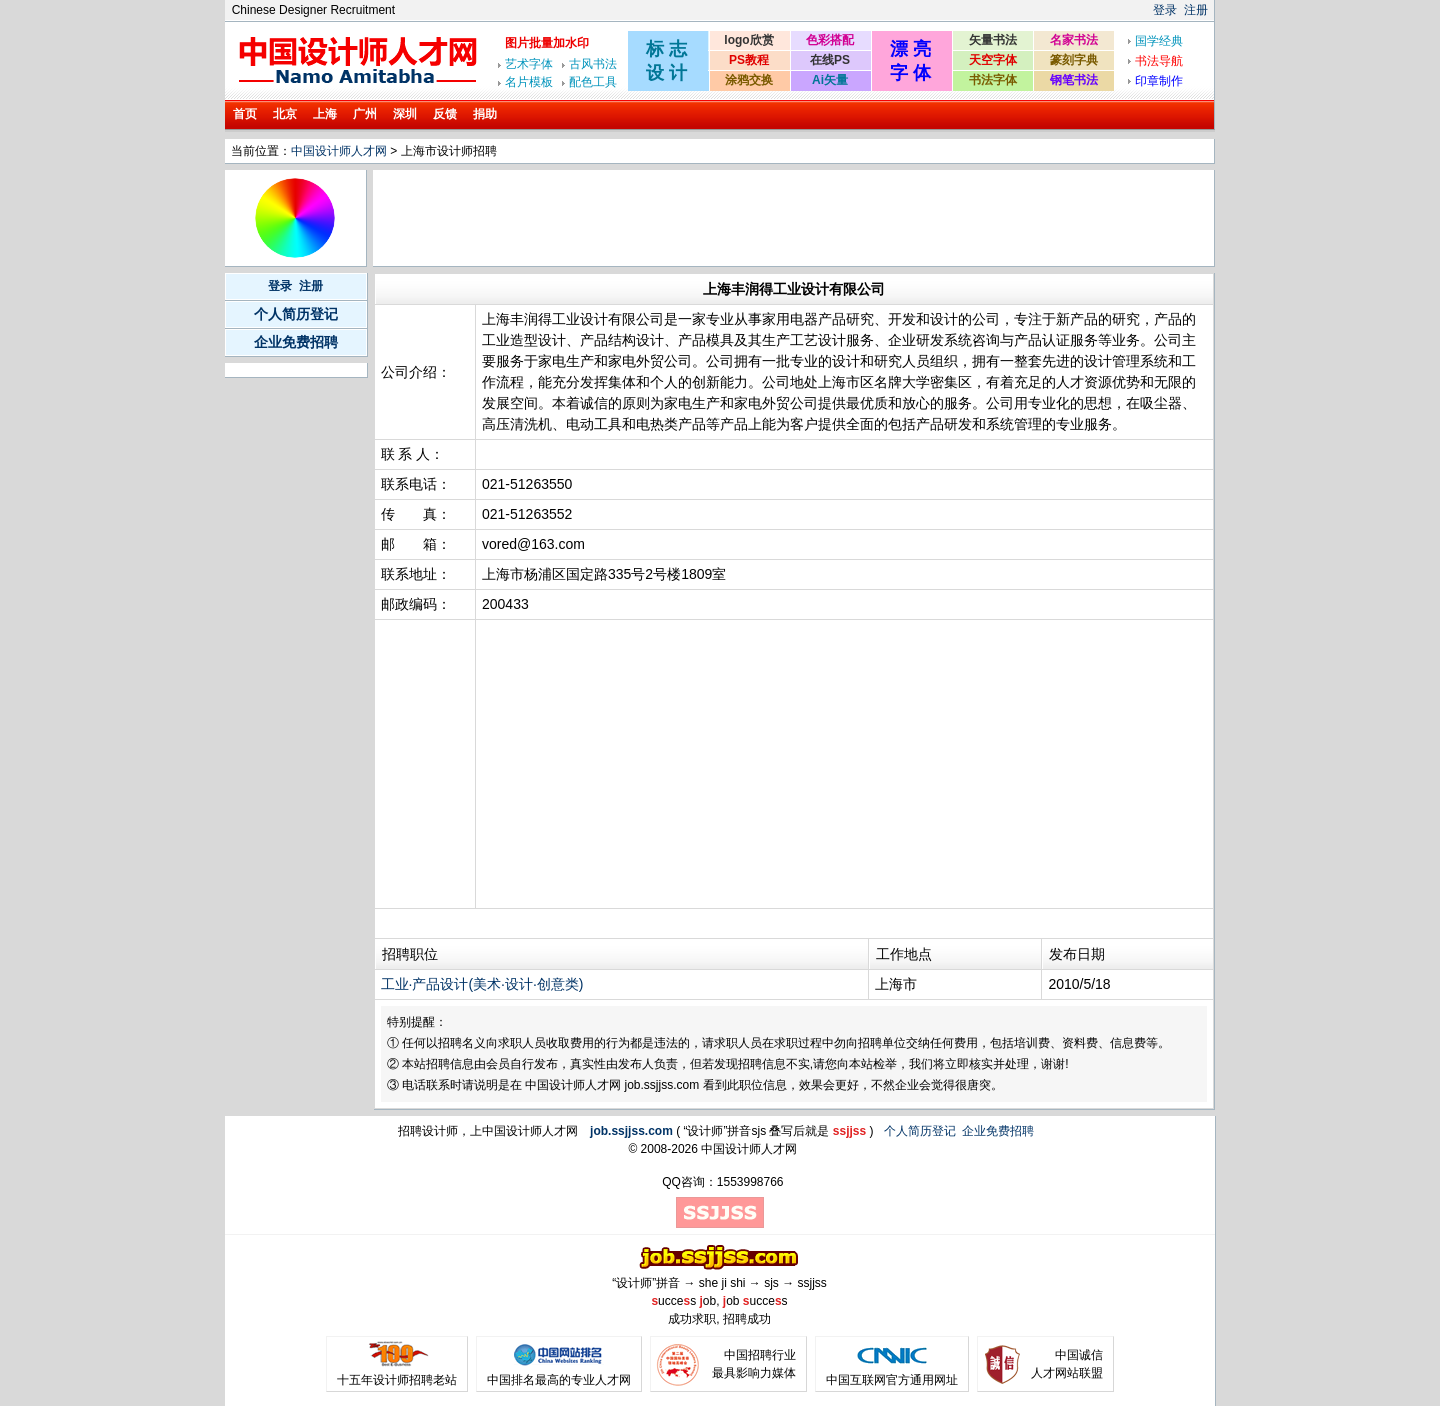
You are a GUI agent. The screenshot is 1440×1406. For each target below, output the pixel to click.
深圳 (405, 114)
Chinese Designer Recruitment (313, 10)
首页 (245, 114)
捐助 (485, 114)
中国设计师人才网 (339, 151)
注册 (1196, 10)
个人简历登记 (296, 314)
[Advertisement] (740, 218)
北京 (285, 114)
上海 (325, 114)
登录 (1165, 10)
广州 (365, 114)
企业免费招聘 (296, 342)
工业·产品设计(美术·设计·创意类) (482, 984)
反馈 (445, 114)
